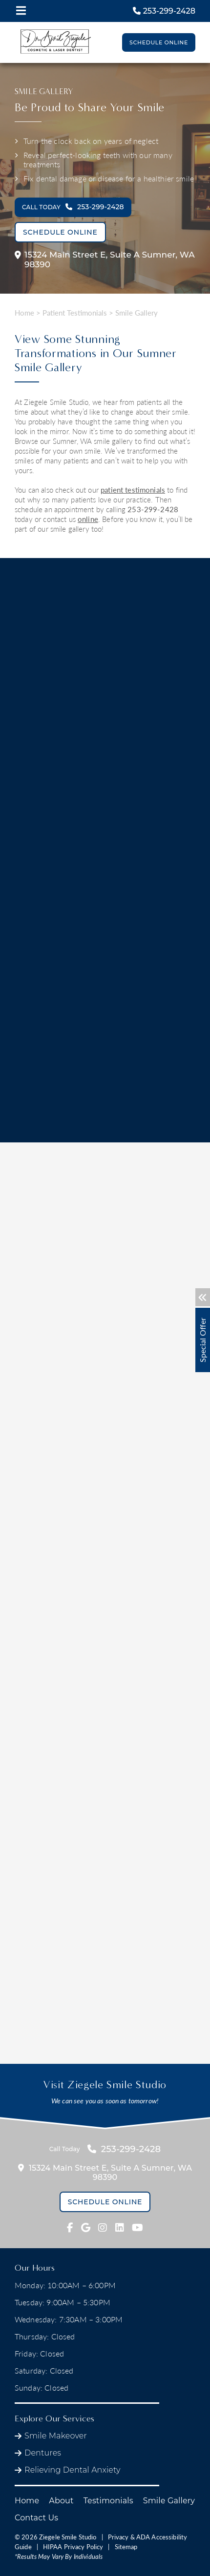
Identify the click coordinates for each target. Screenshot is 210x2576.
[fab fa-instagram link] (102, 2228)
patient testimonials (133, 489)
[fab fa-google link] (85, 2228)
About (61, 2500)
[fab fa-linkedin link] (119, 2228)
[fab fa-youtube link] (137, 2228)
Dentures (42, 2452)
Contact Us (36, 2517)
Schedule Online (158, 42)
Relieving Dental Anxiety (72, 2470)
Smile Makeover (55, 2435)
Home (24, 312)
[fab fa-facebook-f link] (70, 2228)
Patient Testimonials (74, 312)
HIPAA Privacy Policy (73, 2547)
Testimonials (108, 2500)
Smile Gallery (169, 2500)
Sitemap (126, 2547)
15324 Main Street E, (105, 259)
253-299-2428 (152, 509)
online (88, 519)
